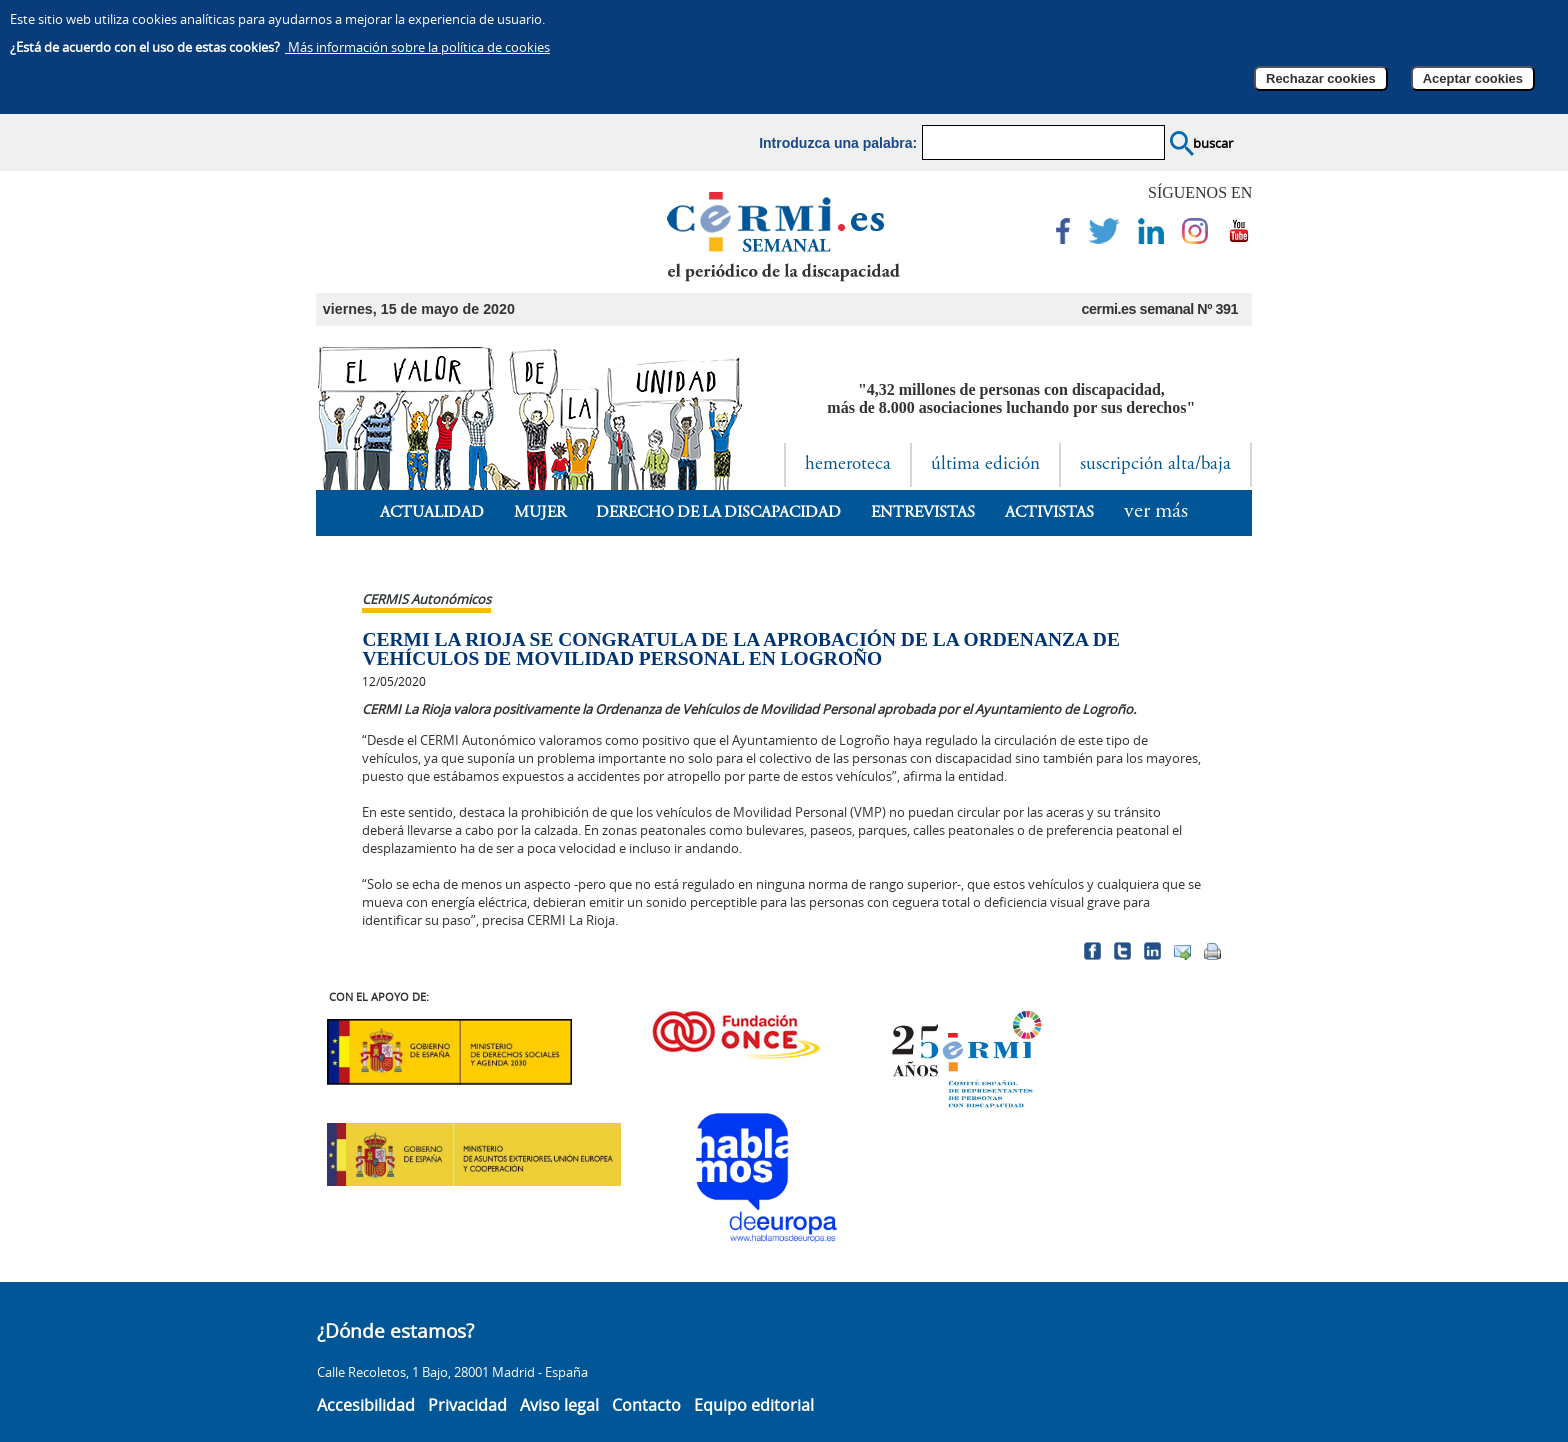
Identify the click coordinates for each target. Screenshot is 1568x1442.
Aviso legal (559, 1405)
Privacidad (467, 1405)
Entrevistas (923, 513)
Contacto (646, 1405)
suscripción (1155, 464)
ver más (1156, 512)
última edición (985, 464)
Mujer (540, 513)
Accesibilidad (366, 1405)
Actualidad (432, 513)
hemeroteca (848, 464)
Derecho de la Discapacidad (719, 513)
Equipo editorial (754, 1405)
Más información (417, 47)
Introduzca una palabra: (838, 143)
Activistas (1049, 513)
